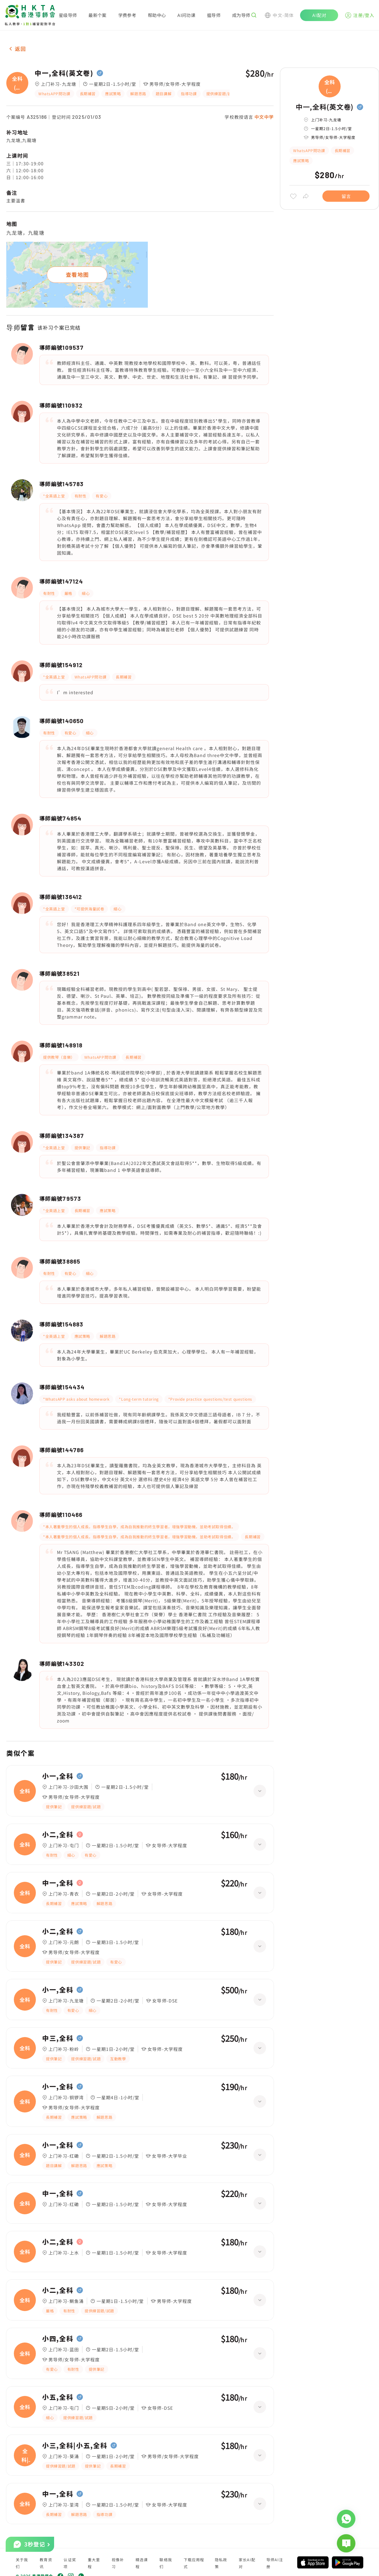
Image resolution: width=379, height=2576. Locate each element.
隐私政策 (221, 2563)
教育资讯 (46, 2563)
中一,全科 (57, 1883)
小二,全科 (57, 1834)
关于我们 (22, 2563)
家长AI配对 (247, 2563)
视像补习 (118, 2563)
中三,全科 (57, 2038)
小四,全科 (57, 2338)
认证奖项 (70, 2563)
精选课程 (142, 2563)
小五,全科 (57, 2397)
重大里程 (94, 2563)
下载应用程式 (194, 2563)
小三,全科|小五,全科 (74, 2445)
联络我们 (165, 2563)
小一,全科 (57, 1776)
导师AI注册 (274, 2563)
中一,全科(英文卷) (64, 73)
